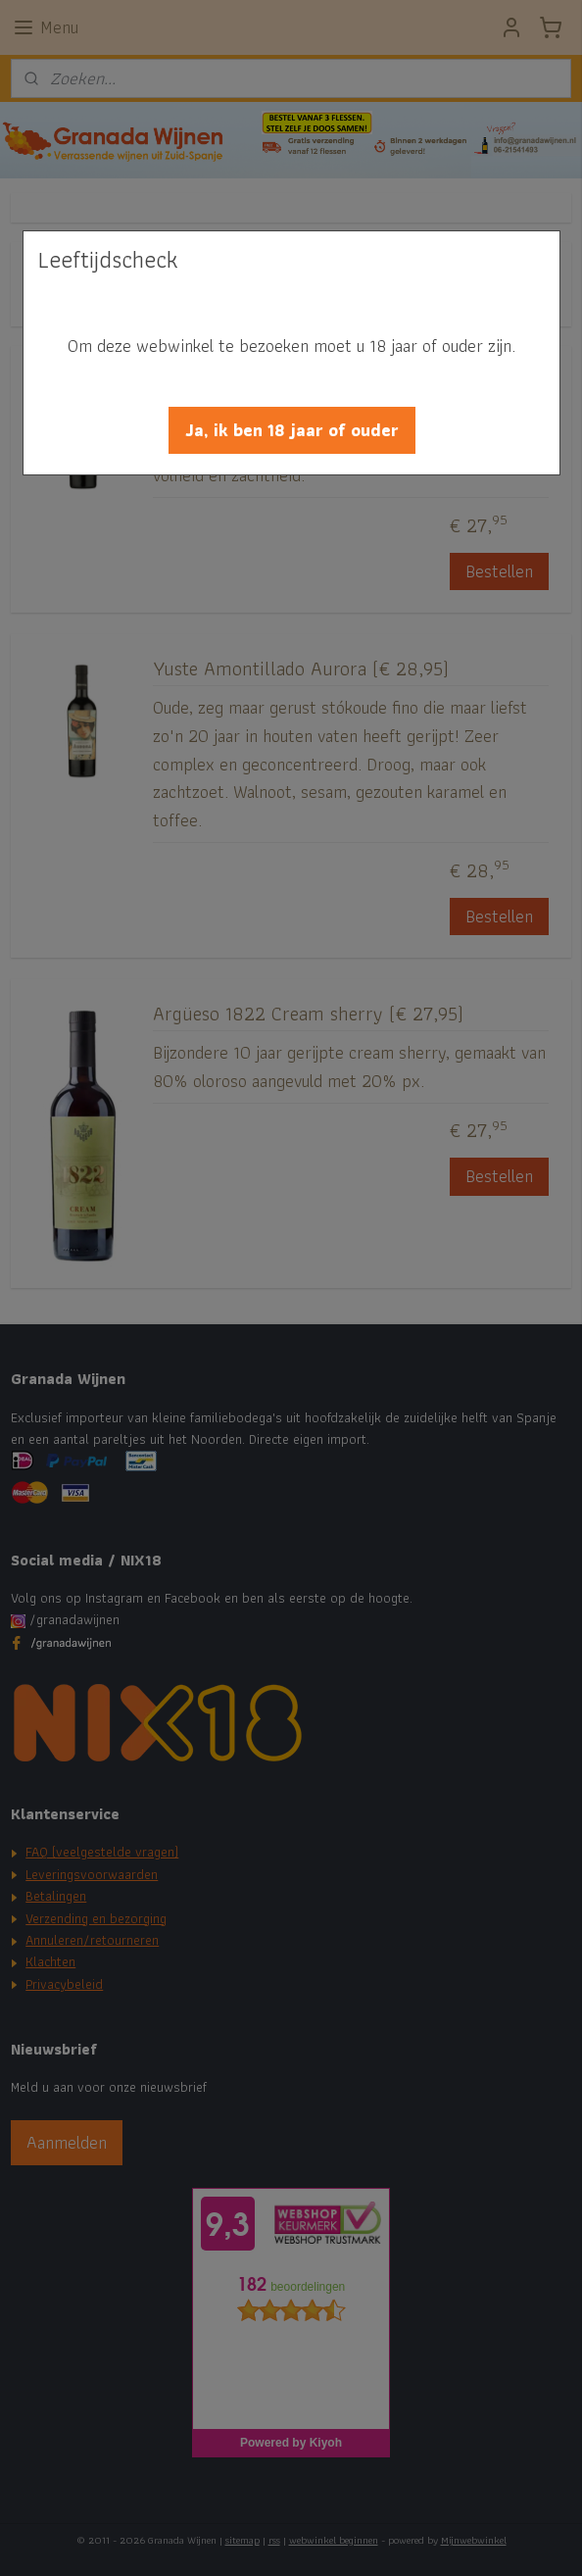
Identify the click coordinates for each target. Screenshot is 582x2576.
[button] (292, 430)
